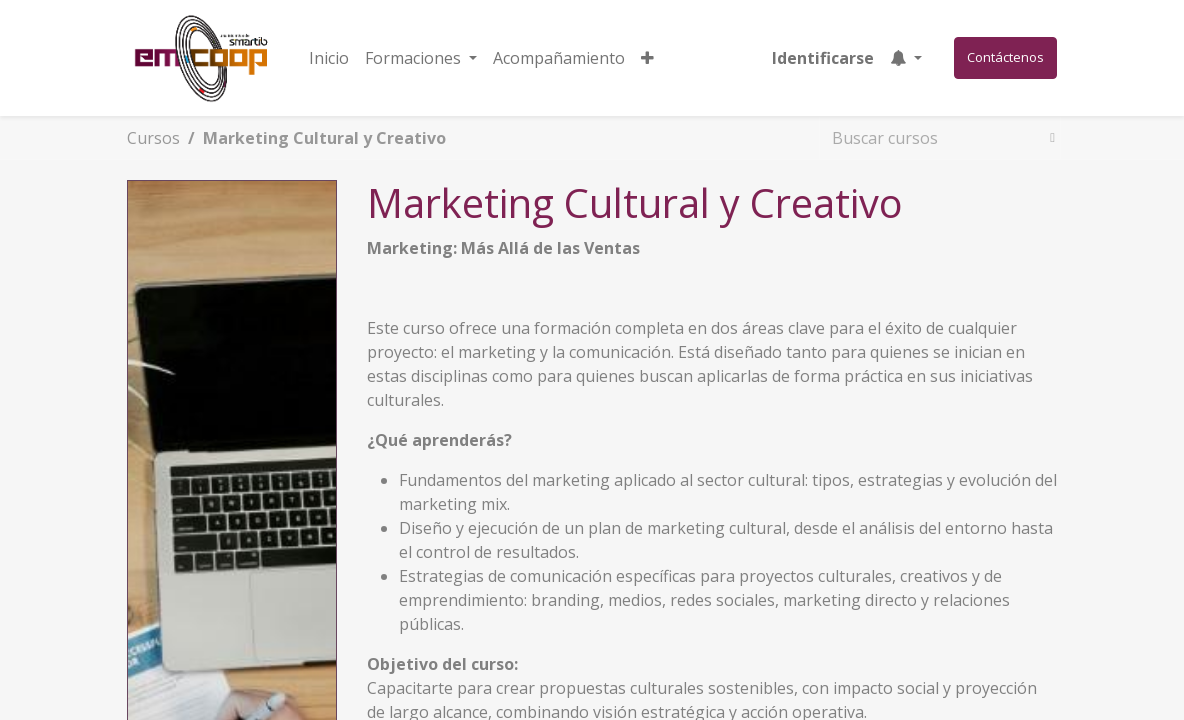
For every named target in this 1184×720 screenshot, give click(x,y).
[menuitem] (329, 58)
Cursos (153, 138)
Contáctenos (1005, 57)
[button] (647, 58)
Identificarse (823, 58)
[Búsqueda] (1048, 138)
